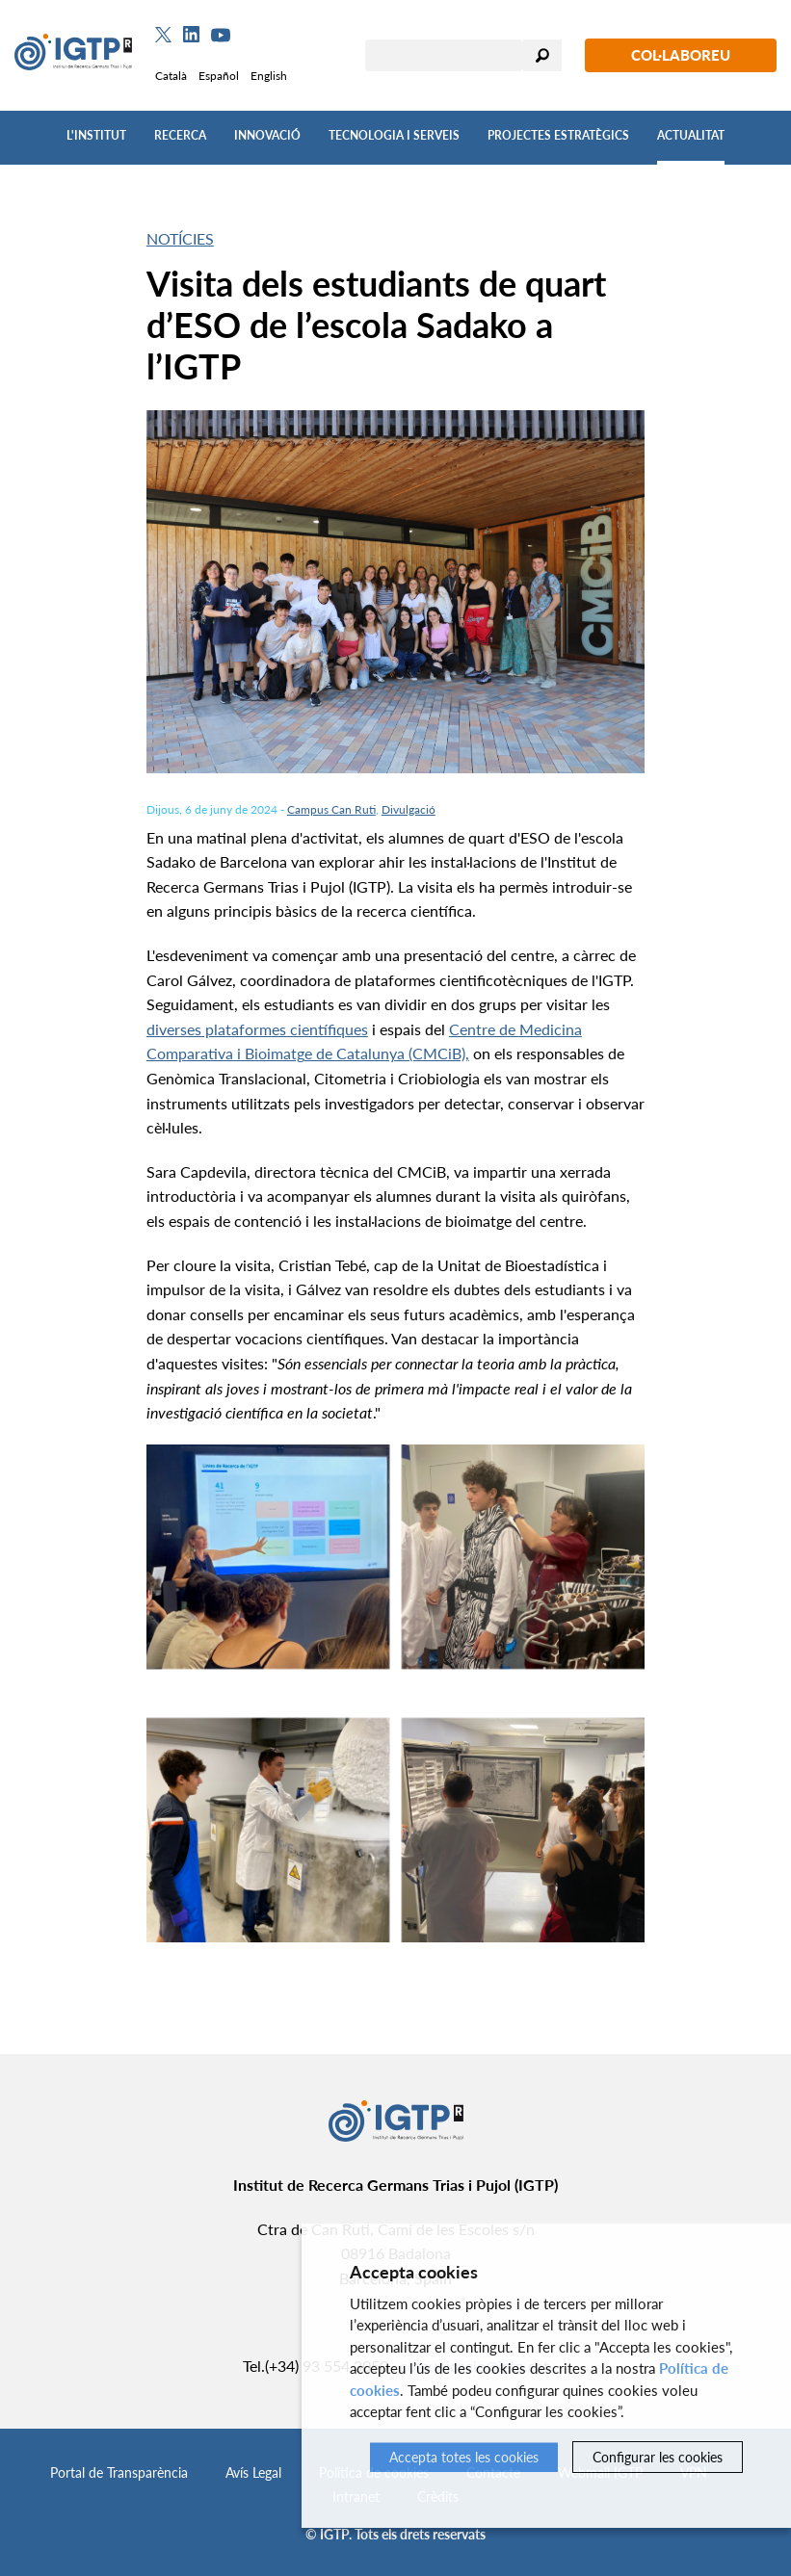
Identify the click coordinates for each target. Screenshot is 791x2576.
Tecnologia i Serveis (394, 135)
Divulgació (408, 809)
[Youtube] (220, 35)
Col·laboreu (680, 55)
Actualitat (691, 135)
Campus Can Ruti (331, 809)
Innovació (267, 135)
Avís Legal (253, 2472)
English (268, 75)
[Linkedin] (191, 34)
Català (171, 75)
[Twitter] (163, 34)
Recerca (180, 135)
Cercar (542, 55)
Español (218, 75)
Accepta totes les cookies (464, 2457)
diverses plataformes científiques (257, 1029)
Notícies (180, 238)
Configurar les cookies (658, 2457)
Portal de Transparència (119, 2472)
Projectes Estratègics (558, 135)
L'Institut (96, 135)
